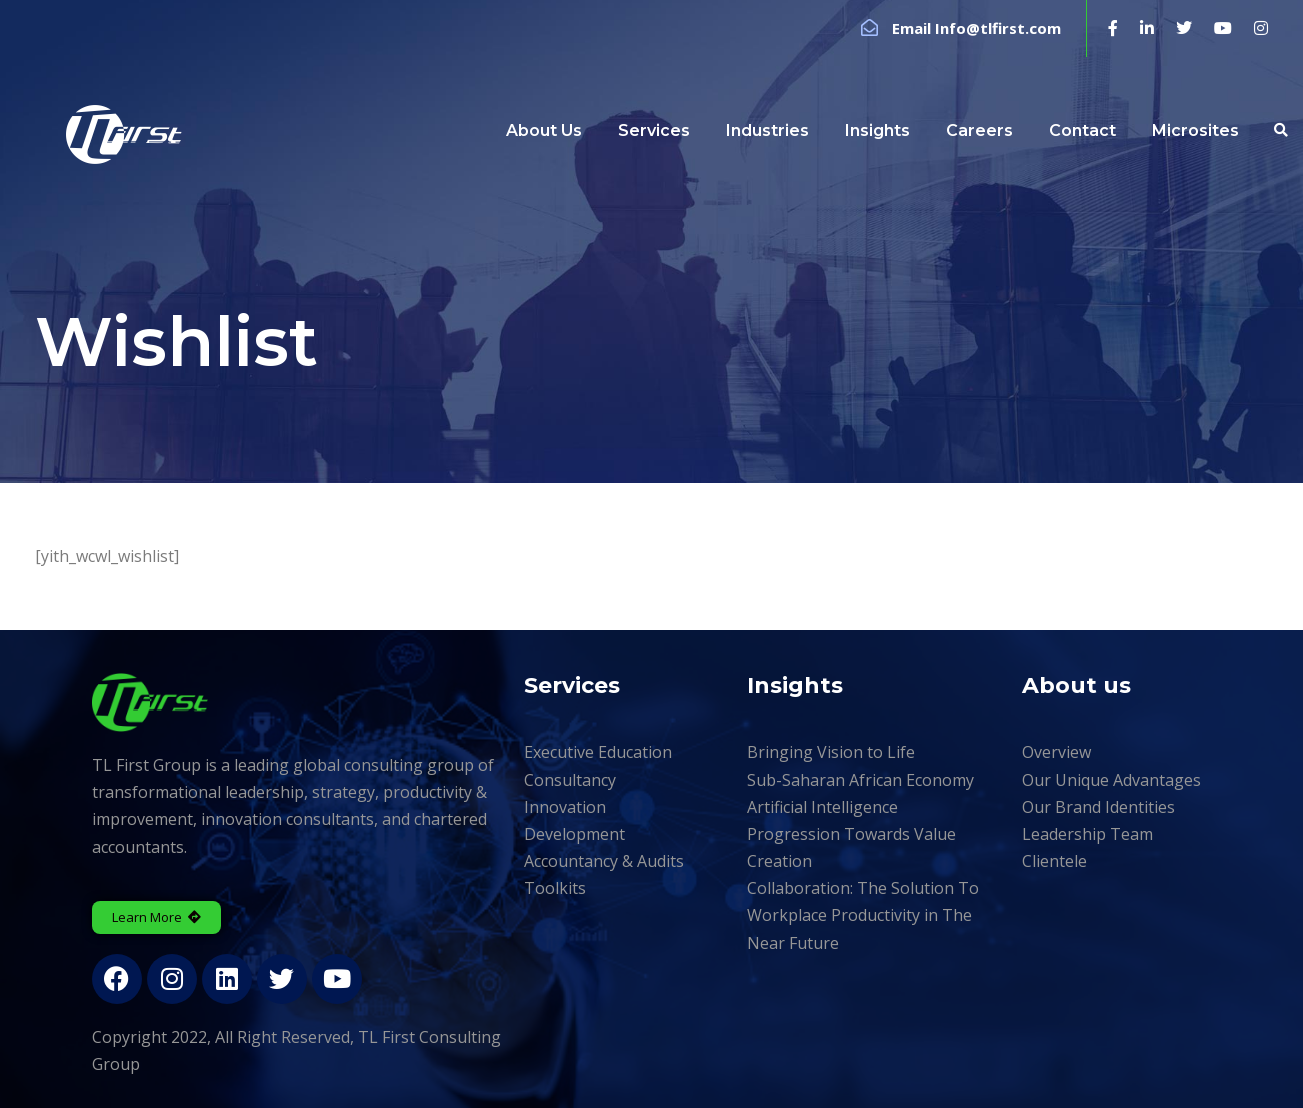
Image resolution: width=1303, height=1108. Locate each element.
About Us (544, 130)
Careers (979, 130)
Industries (767, 130)
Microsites (1195, 130)
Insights (877, 130)
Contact (1082, 130)
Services (654, 130)
